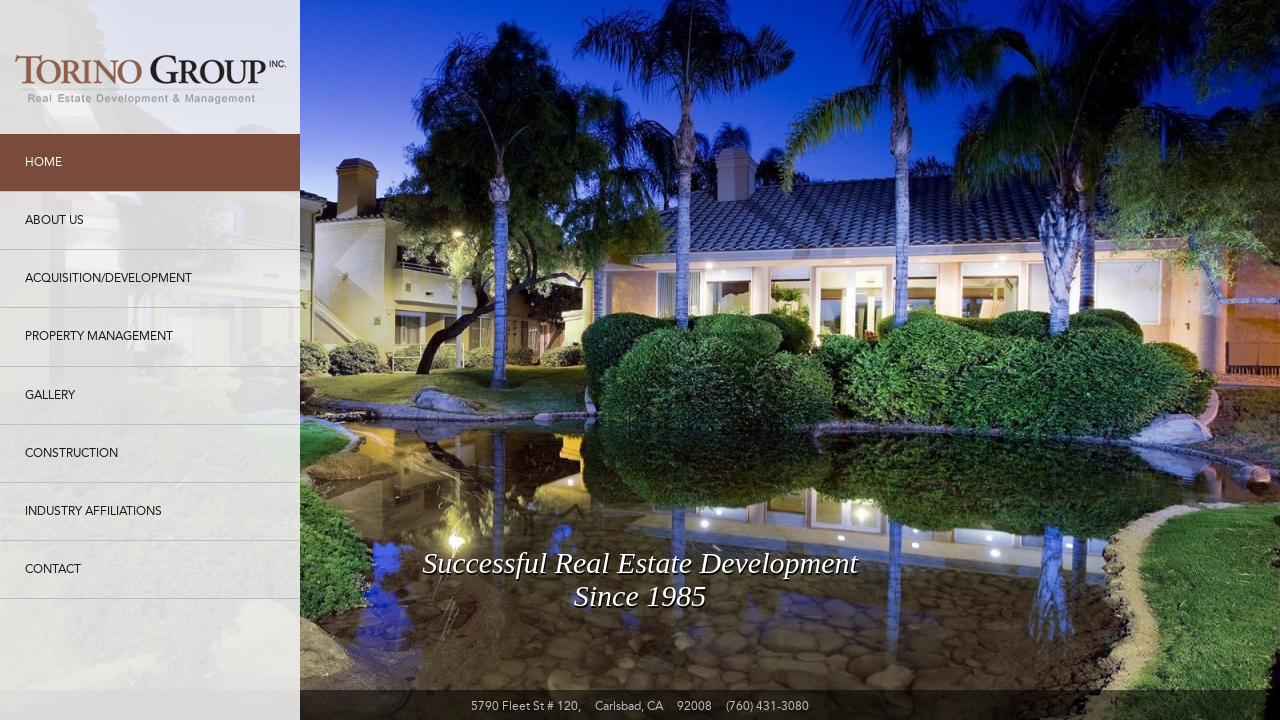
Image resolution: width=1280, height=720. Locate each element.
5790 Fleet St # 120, (526, 706)
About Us (54, 220)
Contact (53, 569)
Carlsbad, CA (629, 706)
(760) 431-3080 (767, 706)
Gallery (50, 395)
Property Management (99, 336)
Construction (71, 453)
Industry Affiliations (93, 511)
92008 (694, 706)
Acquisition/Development (108, 278)
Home (43, 162)
